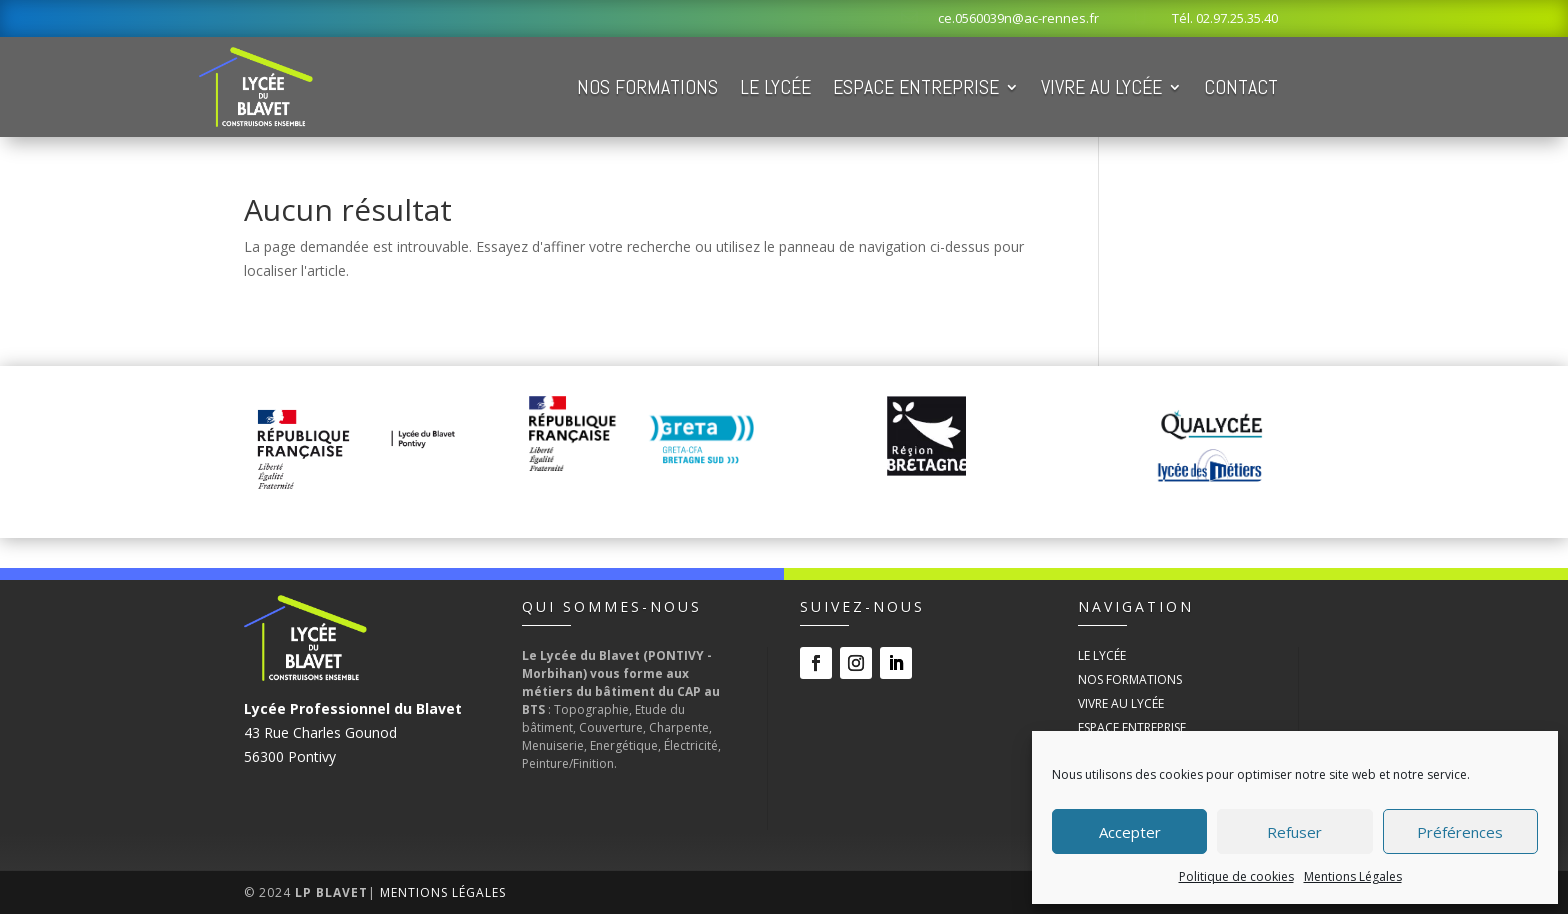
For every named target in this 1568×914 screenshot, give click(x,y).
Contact (1241, 87)
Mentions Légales (1353, 876)
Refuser (1294, 832)
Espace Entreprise (916, 87)
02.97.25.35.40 (1237, 18)
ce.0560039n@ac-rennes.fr (1018, 18)
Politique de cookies (1236, 876)
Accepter (1130, 832)
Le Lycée (775, 87)
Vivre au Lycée (1101, 87)
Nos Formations (647, 87)
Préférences (1460, 832)
